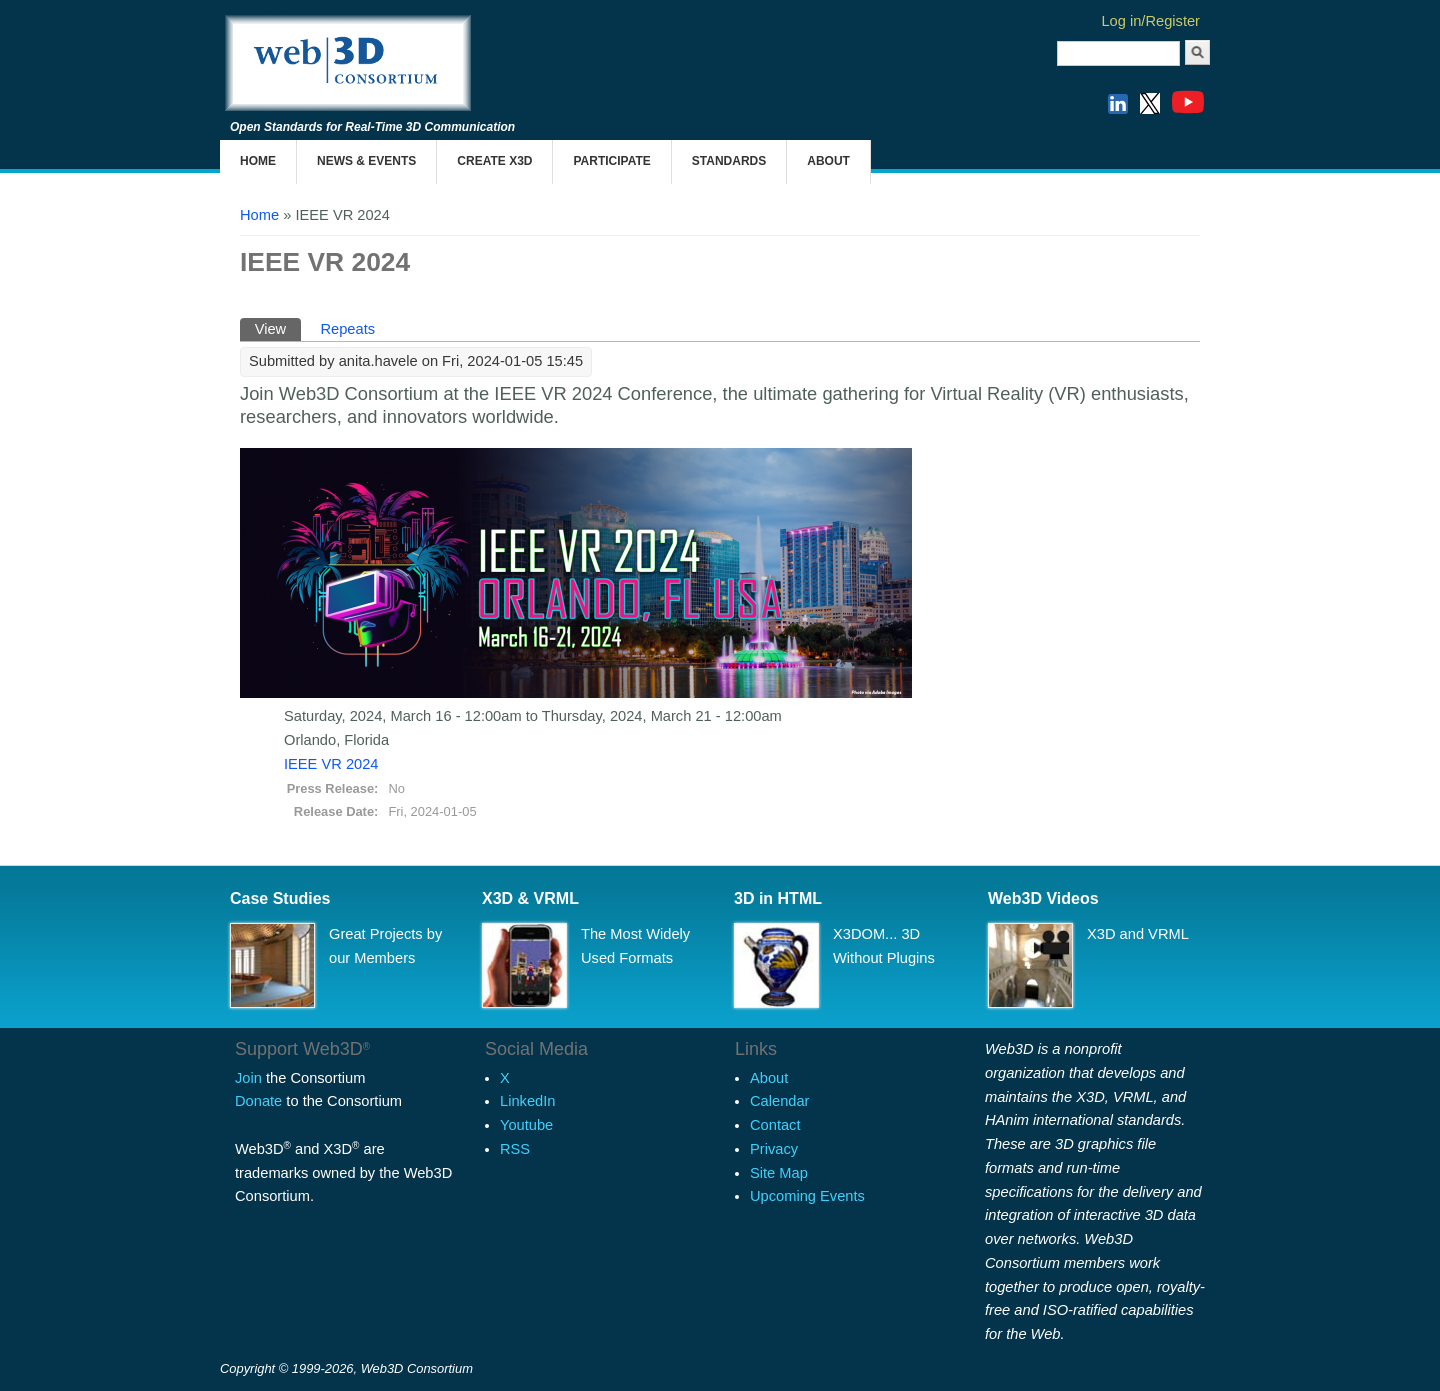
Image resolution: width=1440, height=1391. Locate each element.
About (828, 161)
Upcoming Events (807, 1196)
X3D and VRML (1138, 934)
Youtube (526, 1125)
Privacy (774, 1149)
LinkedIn (527, 1101)
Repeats (347, 329)
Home (258, 161)
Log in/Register (1150, 21)
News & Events (366, 161)
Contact (775, 1125)
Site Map (779, 1173)
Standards (729, 161)
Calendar (779, 1101)
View (278, 327)
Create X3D (494, 161)
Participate (611, 161)
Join (248, 1078)
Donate (258, 1101)
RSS (515, 1149)
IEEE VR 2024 (331, 764)
